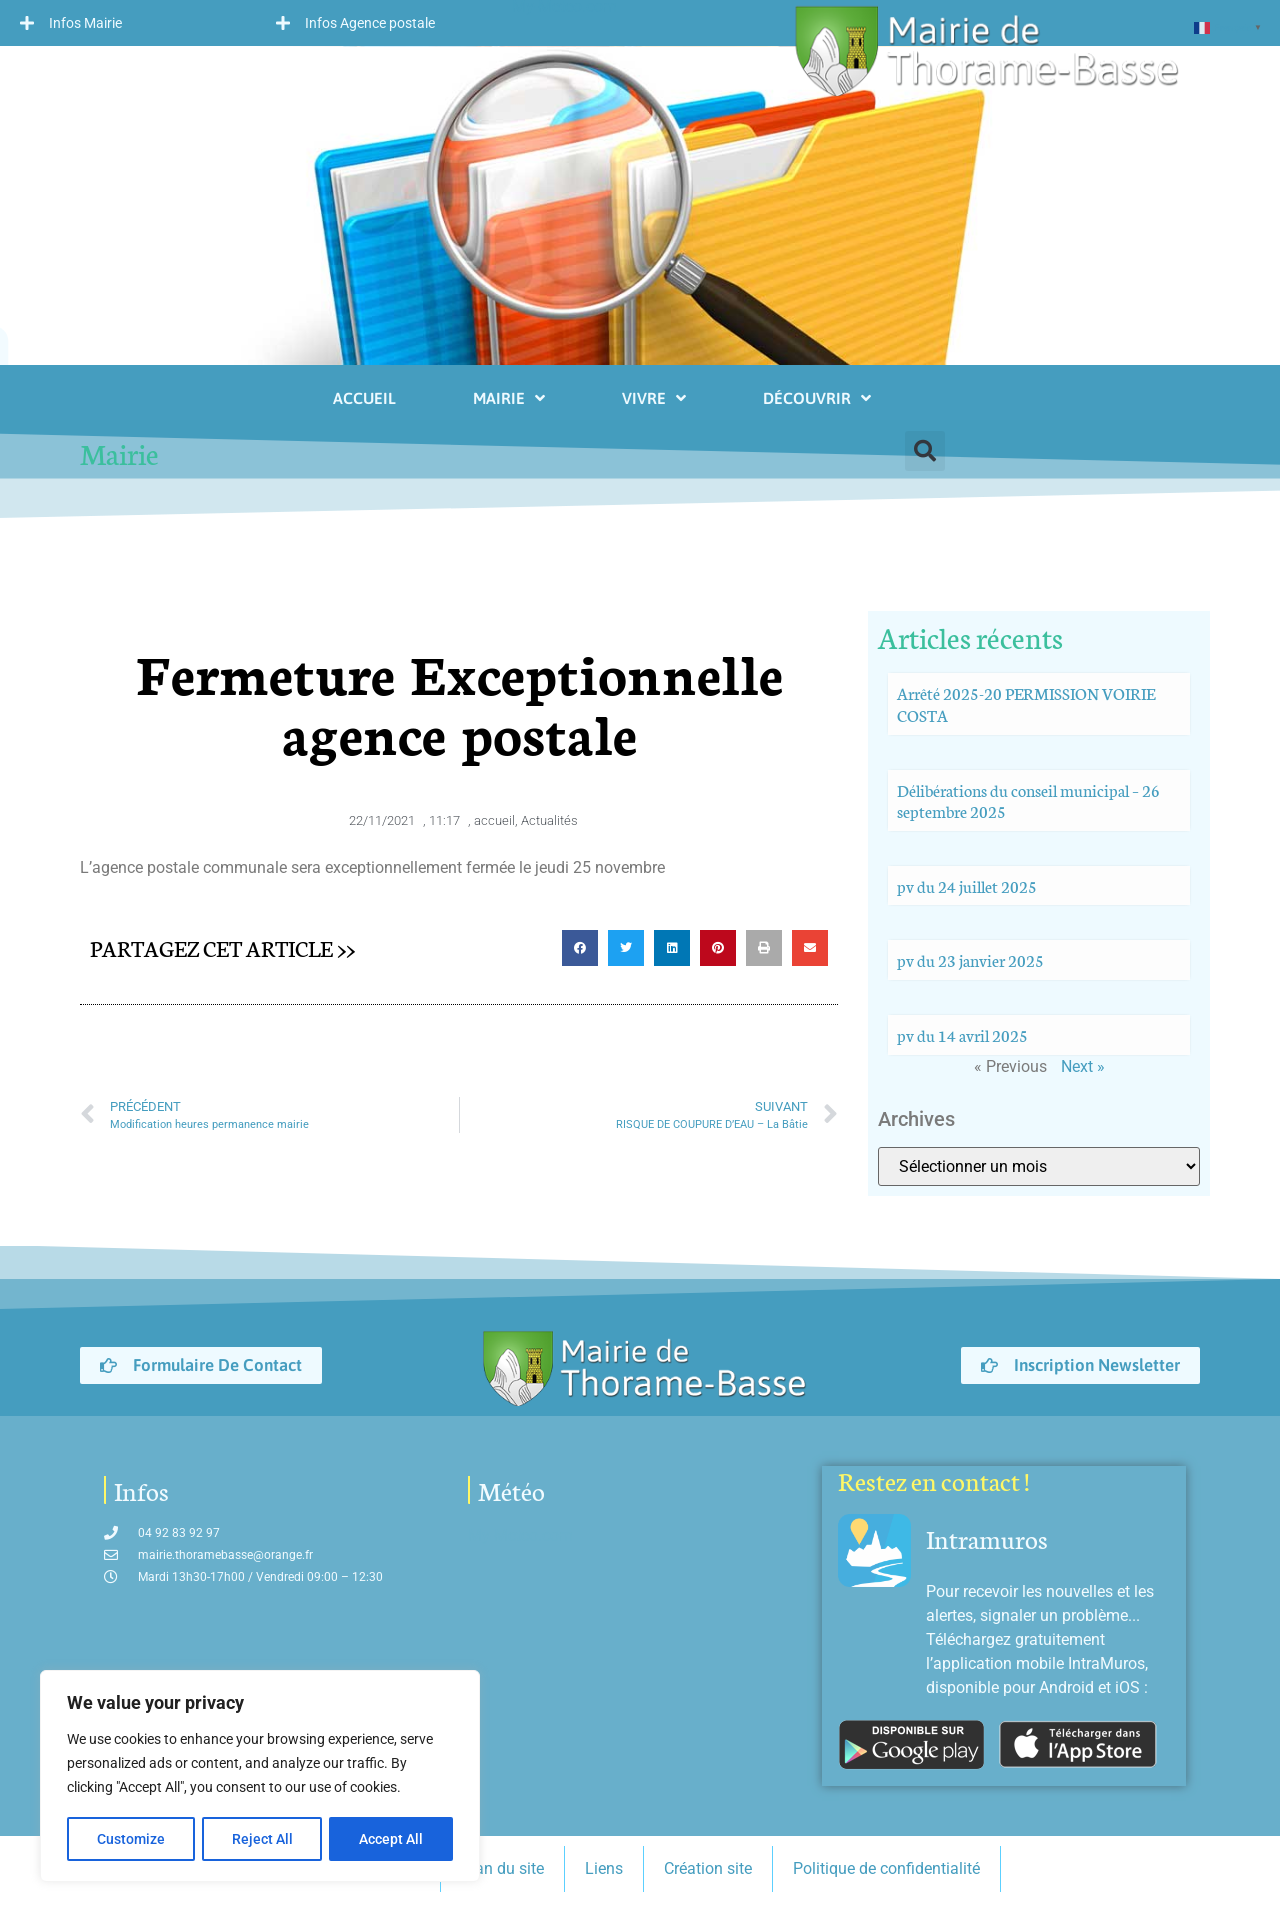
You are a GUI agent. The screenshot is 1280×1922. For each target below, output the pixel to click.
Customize (131, 1839)
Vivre (654, 398)
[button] (128, 23)
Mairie (509, 398)
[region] (260, 1777)
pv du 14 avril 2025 (962, 1034)
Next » (1083, 1066)
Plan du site (502, 1868)
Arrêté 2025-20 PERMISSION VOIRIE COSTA (1026, 703)
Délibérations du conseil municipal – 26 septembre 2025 (1028, 800)
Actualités (549, 820)
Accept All (392, 1839)
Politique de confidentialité (886, 1868)
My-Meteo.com (520, 1535)
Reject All (262, 1839)
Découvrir (817, 398)
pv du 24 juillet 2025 (967, 885)
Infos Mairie (85, 23)
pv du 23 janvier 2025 (970, 959)
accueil (494, 820)
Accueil (364, 398)
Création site (708, 1868)
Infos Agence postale (370, 23)
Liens (604, 1868)
